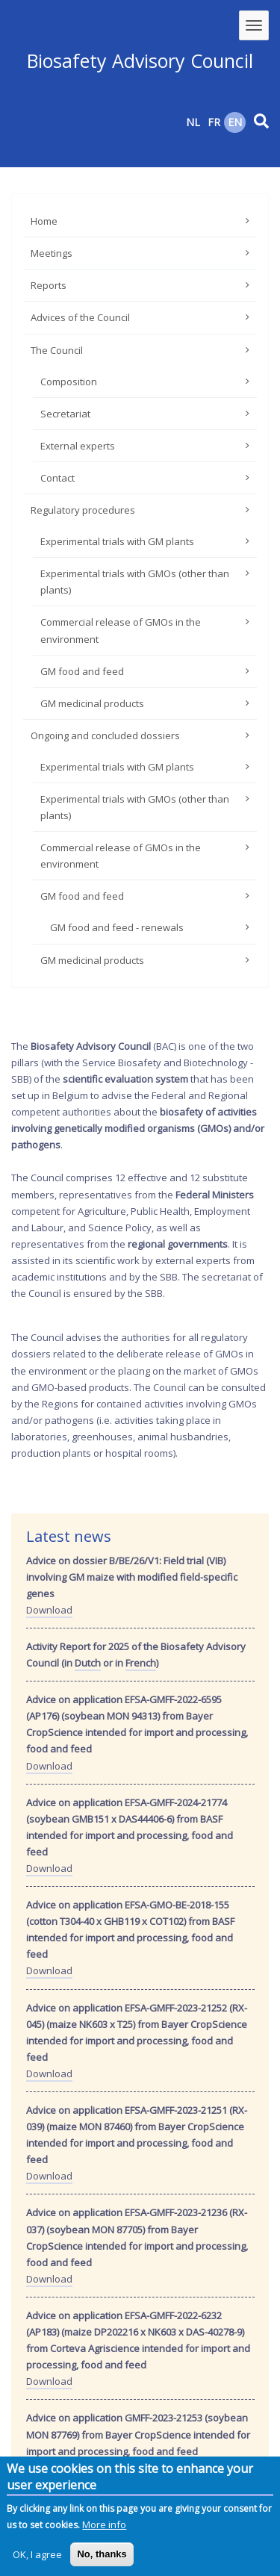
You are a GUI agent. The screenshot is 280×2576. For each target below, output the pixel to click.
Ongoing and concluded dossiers (105, 735)
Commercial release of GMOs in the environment (120, 630)
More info (104, 2529)
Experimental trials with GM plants (117, 541)
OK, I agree (37, 2559)
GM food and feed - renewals (117, 927)
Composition (68, 381)
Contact (57, 478)
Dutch (88, 1663)
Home (44, 221)
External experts (77, 445)
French (140, 1663)
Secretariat (65, 413)
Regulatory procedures (83, 510)
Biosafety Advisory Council (140, 60)
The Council (57, 350)
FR (214, 122)
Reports (48, 285)
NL (193, 122)
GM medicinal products (92, 703)
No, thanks (101, 2558)
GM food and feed (82, 671)
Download (49, 1610)
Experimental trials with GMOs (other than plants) (134, 582)
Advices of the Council (80, 317)
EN (235, 122)
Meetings (51, 253)
